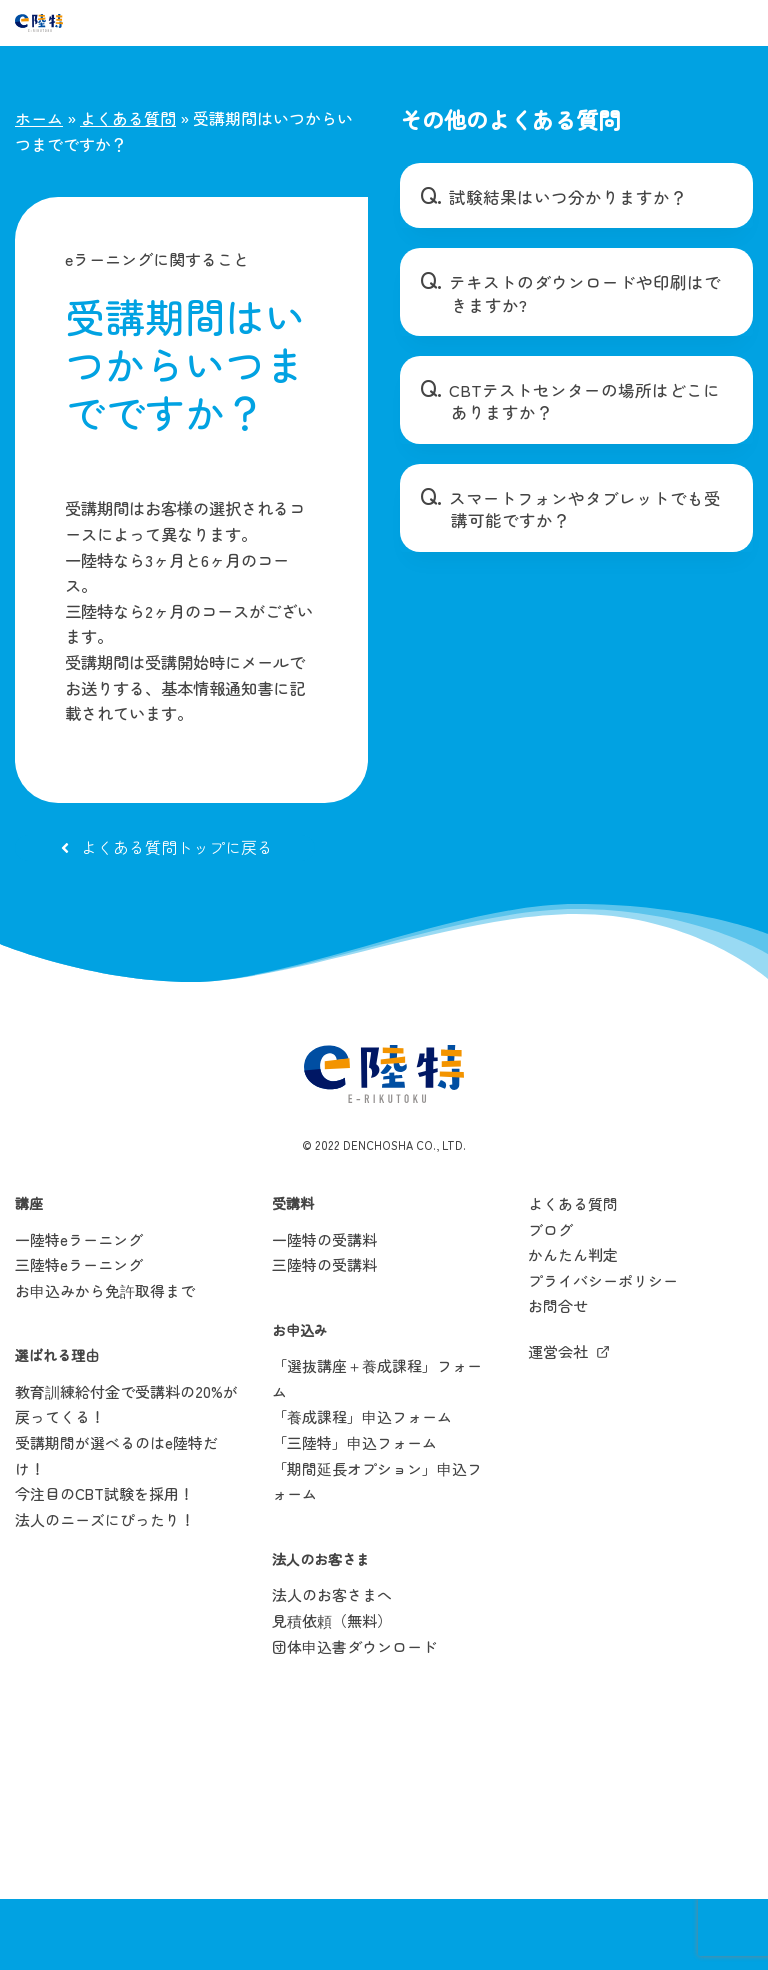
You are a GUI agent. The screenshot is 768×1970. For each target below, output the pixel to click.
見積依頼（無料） (332, 1692)
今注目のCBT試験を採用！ (104, 1566)
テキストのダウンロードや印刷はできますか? (583, 293)
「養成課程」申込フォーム (362, 1489)
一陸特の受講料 (324, 1311)
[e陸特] (39, 23)
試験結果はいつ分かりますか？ (559, 197)
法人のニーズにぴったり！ (105, 1591)
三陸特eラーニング (79, 1336)
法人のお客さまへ (332, 1667)
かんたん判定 (573, 1326)
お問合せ (558, 1378)
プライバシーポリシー (603, 1352)
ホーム (39, 118)
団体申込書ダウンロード (354, 1718)
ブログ (550, 1301)
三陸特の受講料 (324, 1336)
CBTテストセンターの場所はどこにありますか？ (583, 401)
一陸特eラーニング (79, 1311)
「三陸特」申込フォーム (354, 1514)
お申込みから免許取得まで (105, 1362)
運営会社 (558, 1423)
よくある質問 (128, 118)
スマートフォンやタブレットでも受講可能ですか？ (583, 509)
